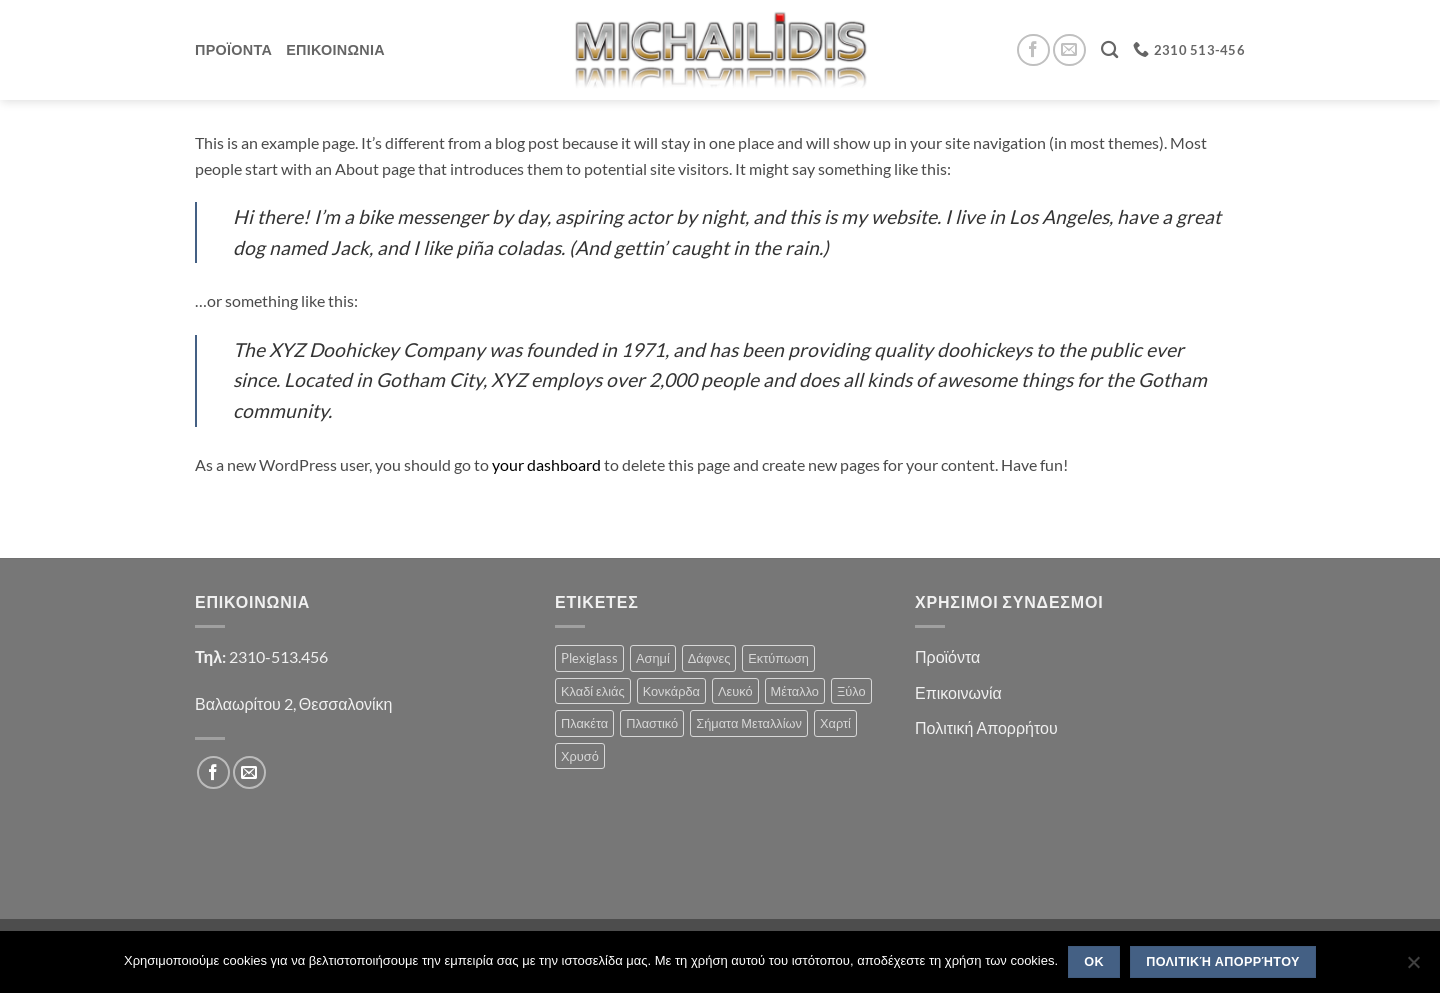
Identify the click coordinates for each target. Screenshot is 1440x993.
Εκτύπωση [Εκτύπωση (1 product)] (778, 658)
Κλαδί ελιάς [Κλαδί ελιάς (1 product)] (593, 691)
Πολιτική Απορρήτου (986, 727)
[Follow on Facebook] (1033, 50)
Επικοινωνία (958, 692)
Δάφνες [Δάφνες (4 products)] (709, 658)
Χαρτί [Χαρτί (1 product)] (835, 723)
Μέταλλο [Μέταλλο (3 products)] (795, 691)
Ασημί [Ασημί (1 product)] (653, 658)
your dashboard (546, 464)
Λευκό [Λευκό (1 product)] (735, 691)
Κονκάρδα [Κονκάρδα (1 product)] (671, 691)
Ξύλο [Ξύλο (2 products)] (851, 691)
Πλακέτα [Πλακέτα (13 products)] (584, 723)
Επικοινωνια (335, 49)
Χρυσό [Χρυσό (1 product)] (580, 756)
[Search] (1109, 50)
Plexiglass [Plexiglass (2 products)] (589, 658)
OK (1094, 962)
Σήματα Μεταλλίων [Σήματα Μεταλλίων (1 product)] (749, 723)
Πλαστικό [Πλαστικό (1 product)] (652, 723)
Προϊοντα (233, 49)
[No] (1413, 968)
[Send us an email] (1069, 50)
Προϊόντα (947, 656)
